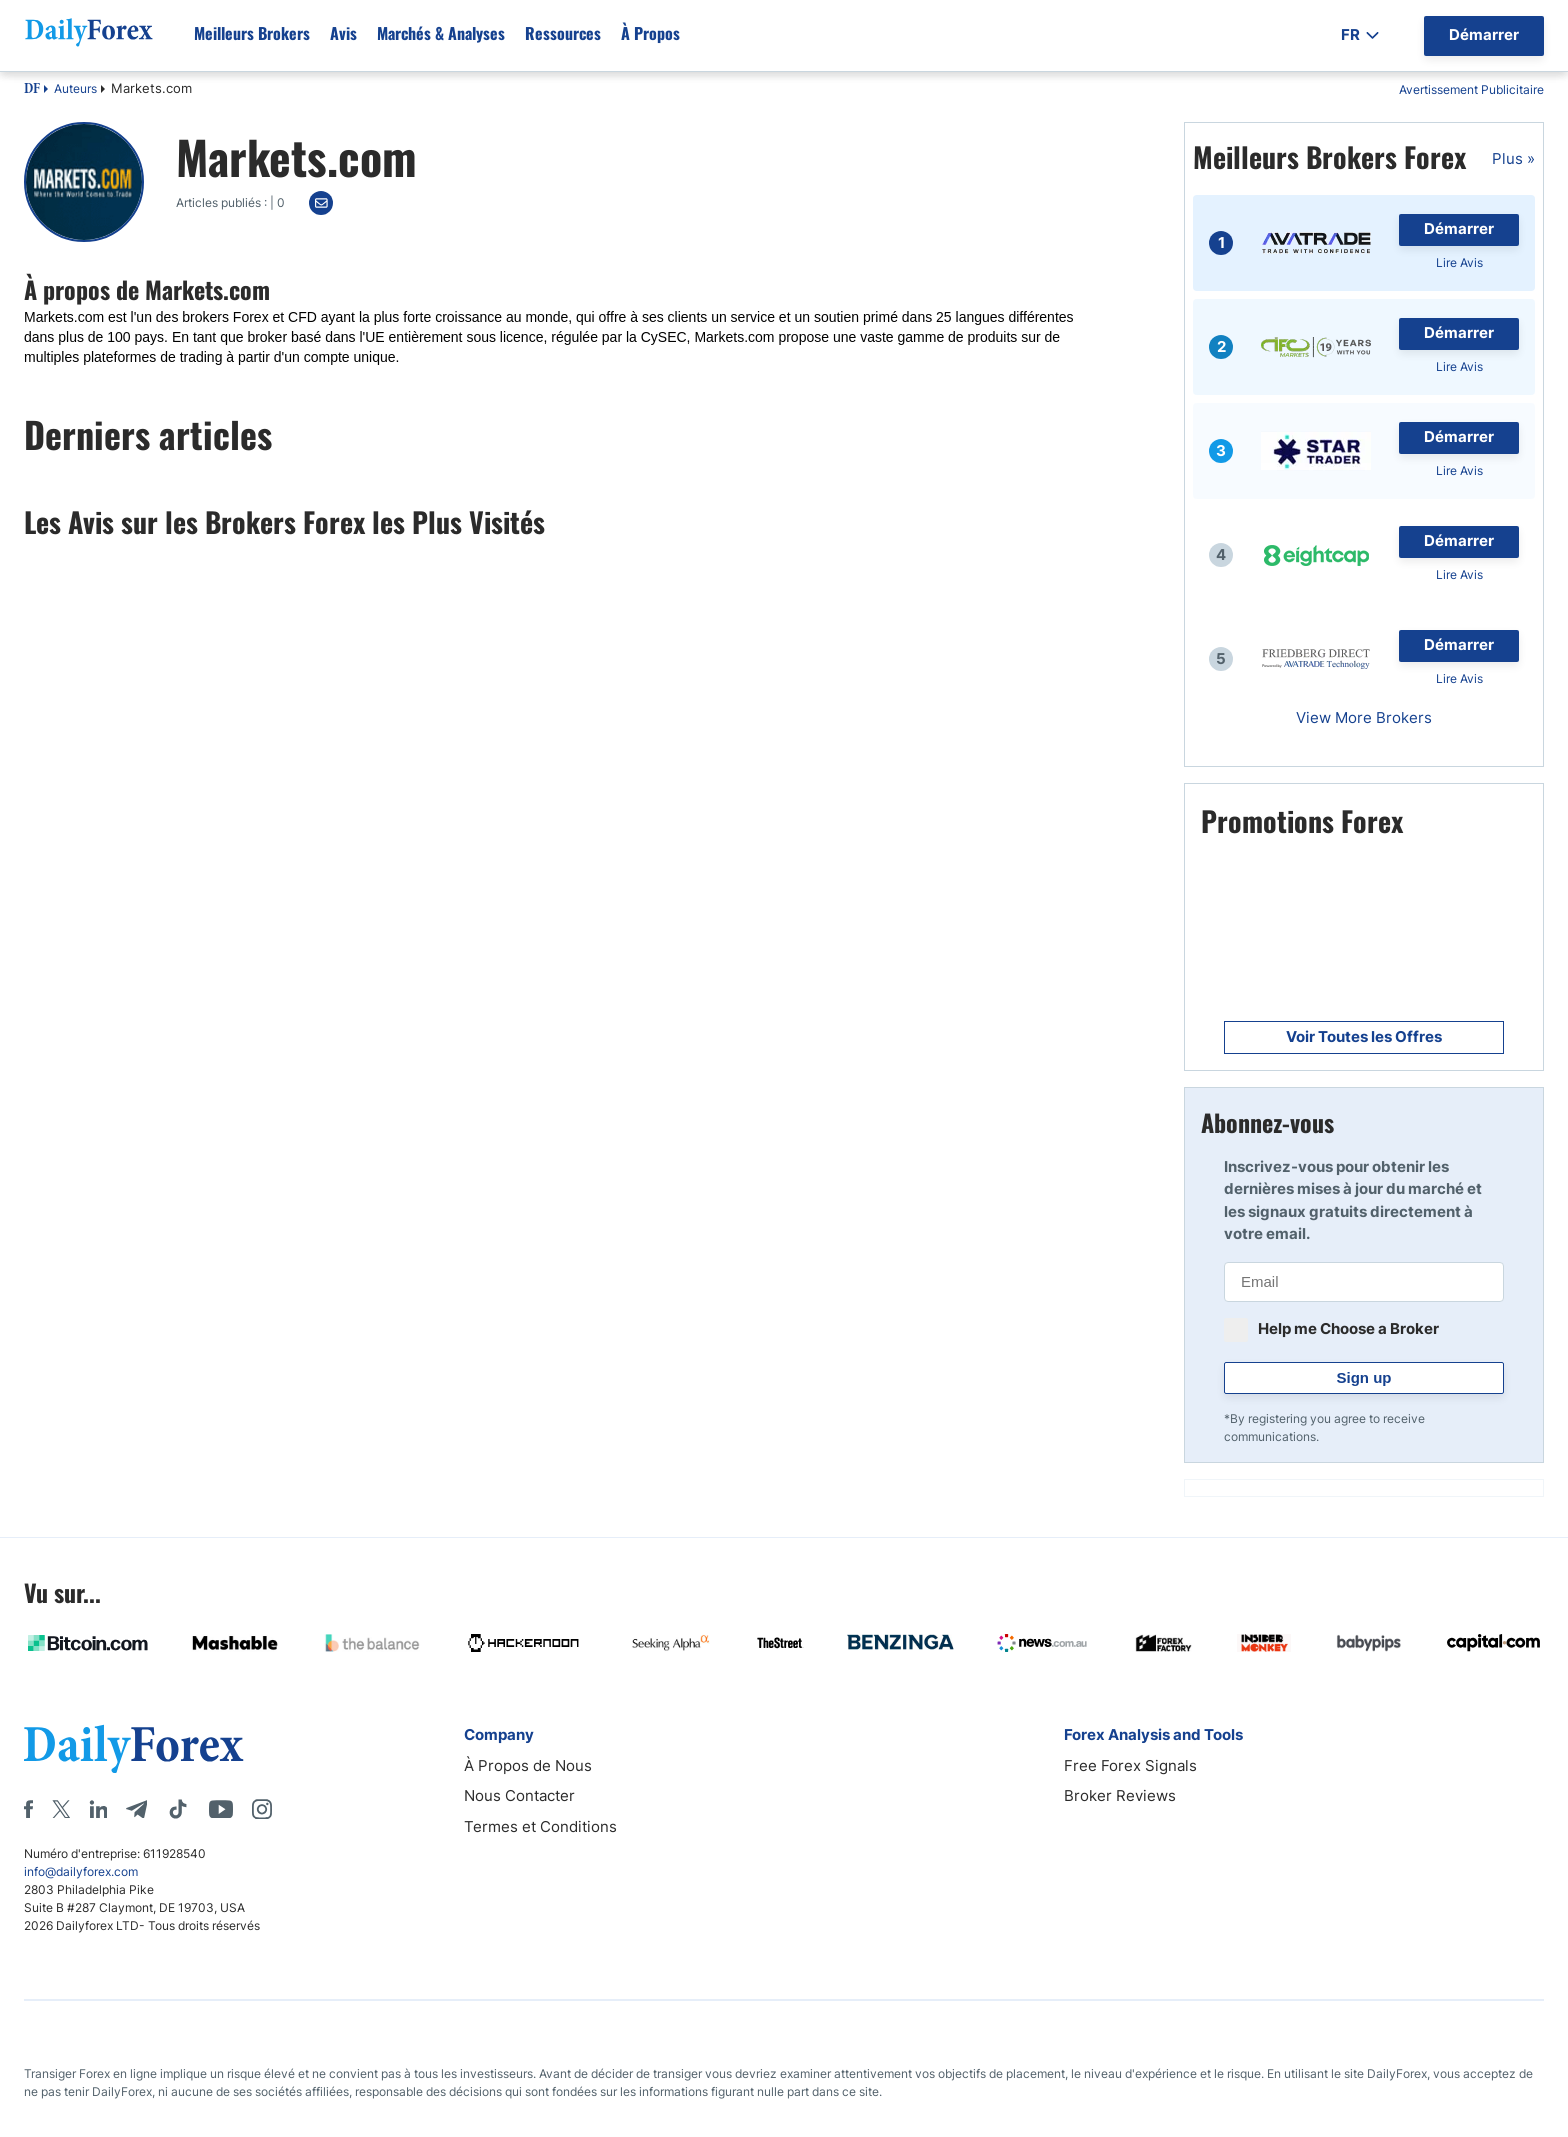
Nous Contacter (519, 1795)
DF (32, 90)
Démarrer (1459, 228)
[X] (61, 1809)
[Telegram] (136, 1809)
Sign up (1364, 1377)
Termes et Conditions (540, 1826)
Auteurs (75, 88)
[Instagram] (262, 1809)
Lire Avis (1459, 262)
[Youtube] (221, 1809)
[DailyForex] (134, 1748)
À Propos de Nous (528, 1765)
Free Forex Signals (1130, 1765)
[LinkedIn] (98, 1809)
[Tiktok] (178, 1809)
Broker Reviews (1120, 1795)
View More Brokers (1364, 717)
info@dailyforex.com (81, 1871)
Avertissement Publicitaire (1471, 89)
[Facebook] (28, 1809)
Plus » (1513, 158)
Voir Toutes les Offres (1364, 1036)
